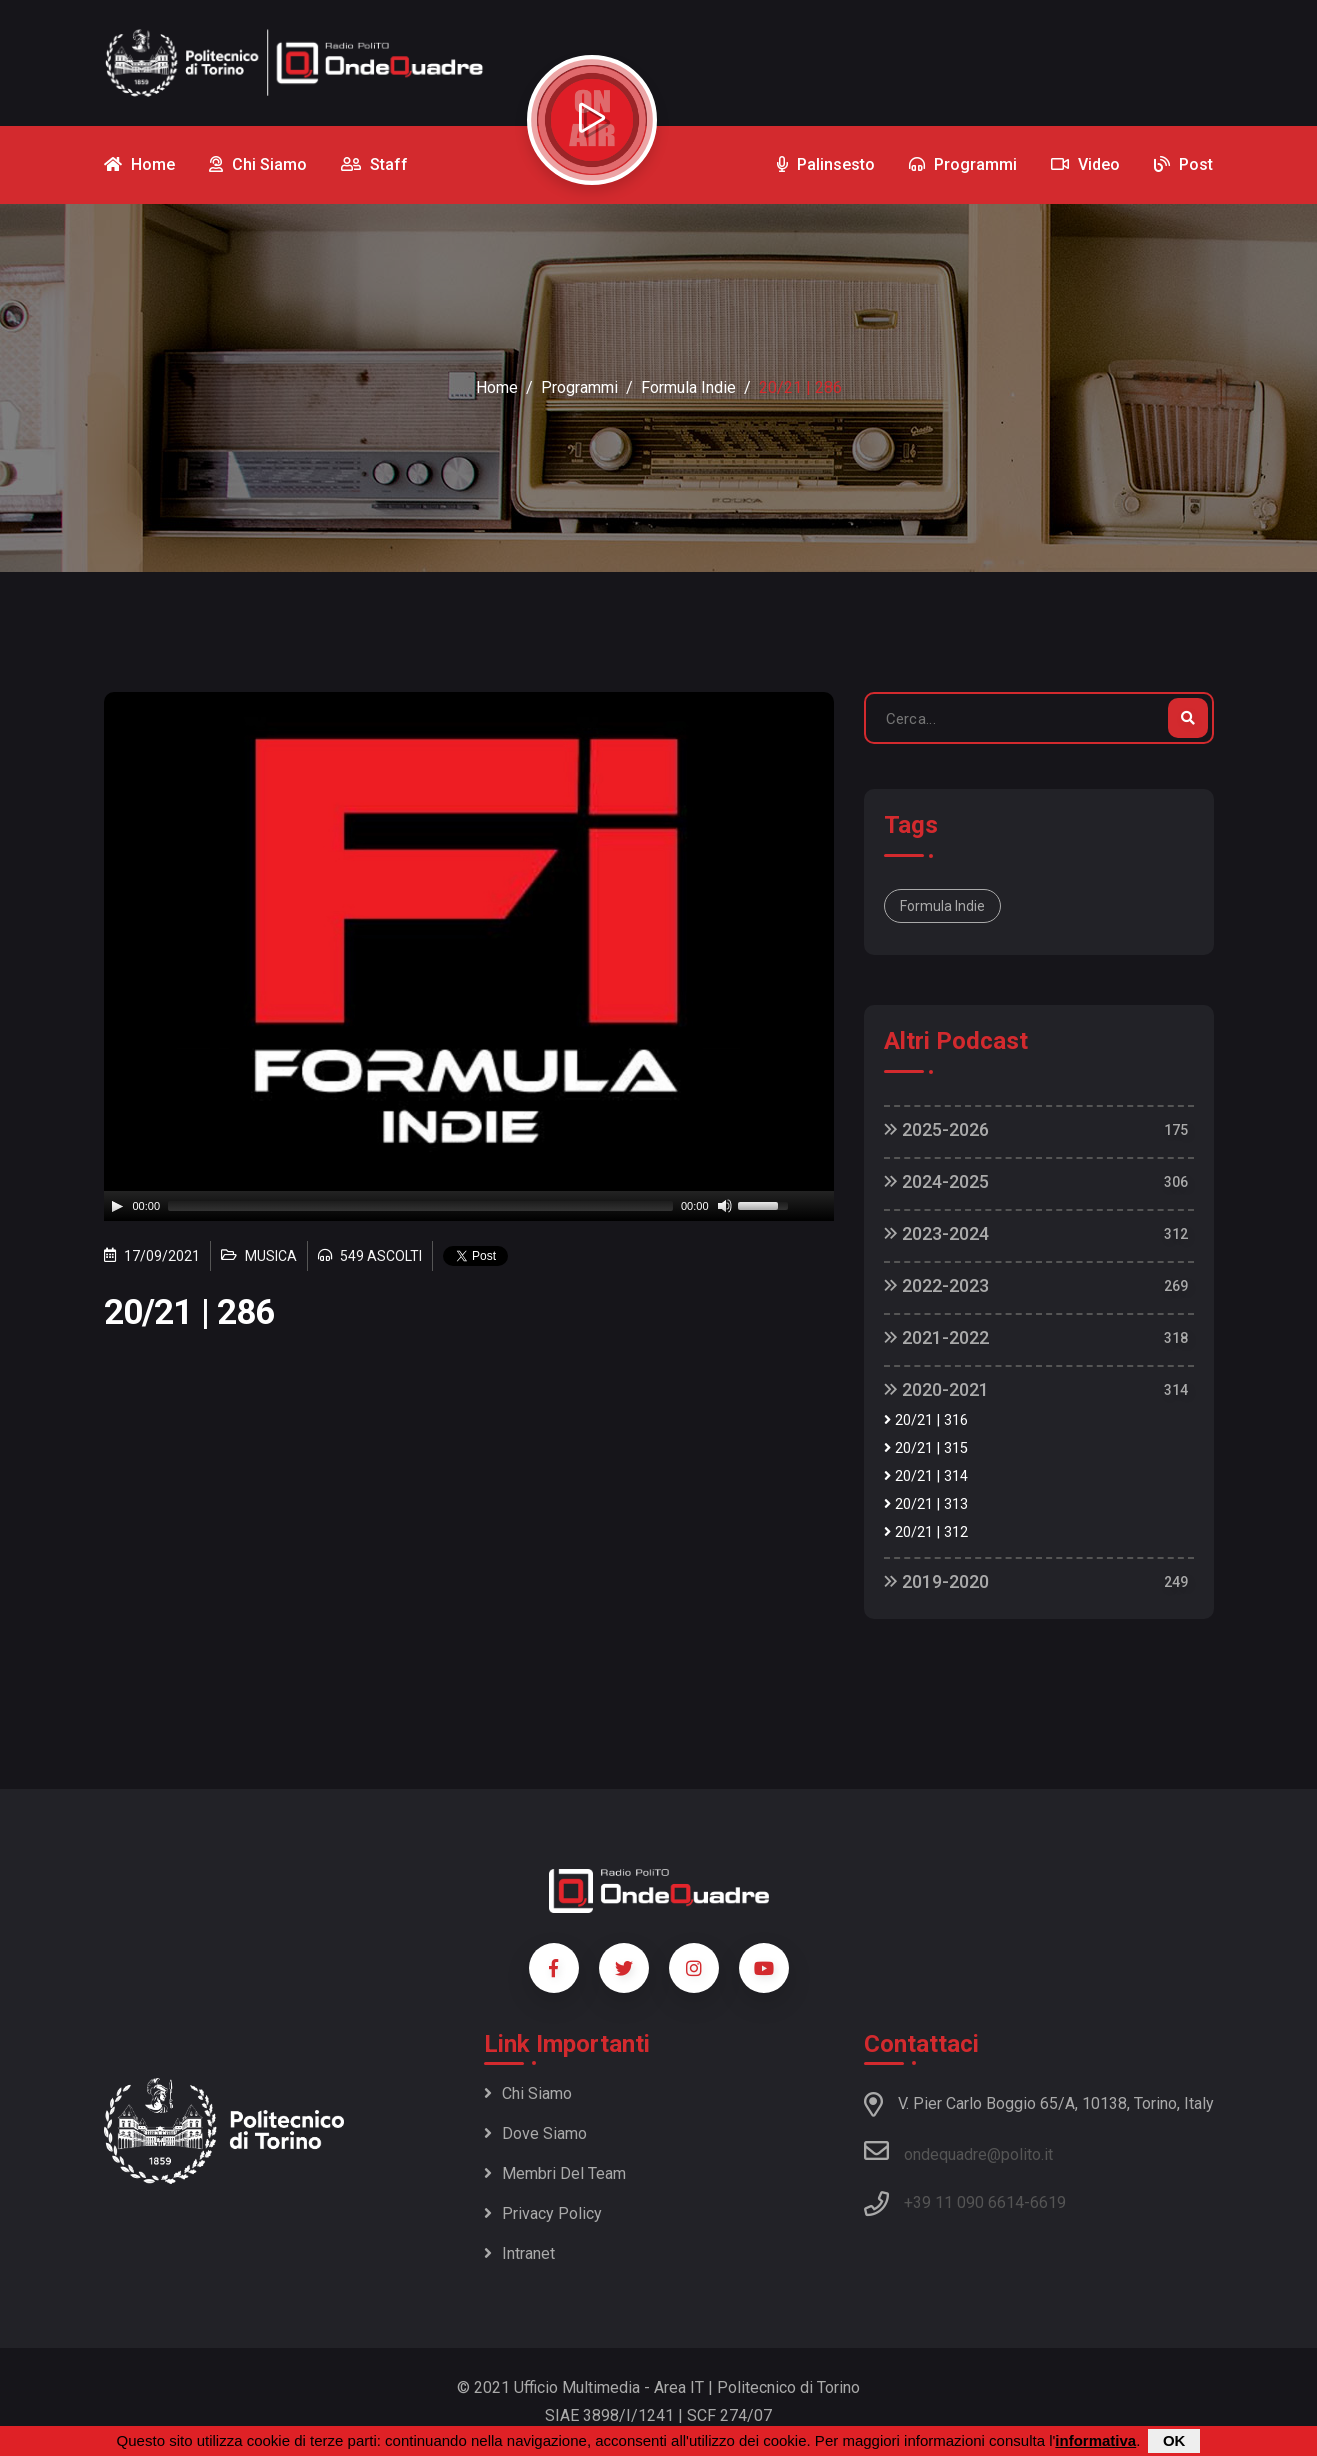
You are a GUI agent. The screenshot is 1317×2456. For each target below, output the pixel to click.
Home (497, 387)
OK (1174, 2440)
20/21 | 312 (926, 1532)
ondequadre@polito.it (958, 2151)
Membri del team (555, 2173)
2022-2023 (936, 1285)
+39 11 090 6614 (964, 2202)
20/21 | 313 (926, 1504)
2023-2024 (936, 1233)
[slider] (420, 1206)
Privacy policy (543, 2213)
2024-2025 (936, 1181)
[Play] (117, 1206)
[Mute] (725, 1206)
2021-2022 (936, 1337)
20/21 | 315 (926, 1448)
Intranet (519, 2253)
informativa (1095, 2440)
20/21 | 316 (926, 1420)
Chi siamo (528, 2093)
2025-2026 (936, 1129)
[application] (469, 1206)
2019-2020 (936, 1581)
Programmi (579, 387)
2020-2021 (936, 1389)
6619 (1048, 2202)
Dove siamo (535, 2133)
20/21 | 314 (926, 1476)
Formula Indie (688, 387)
